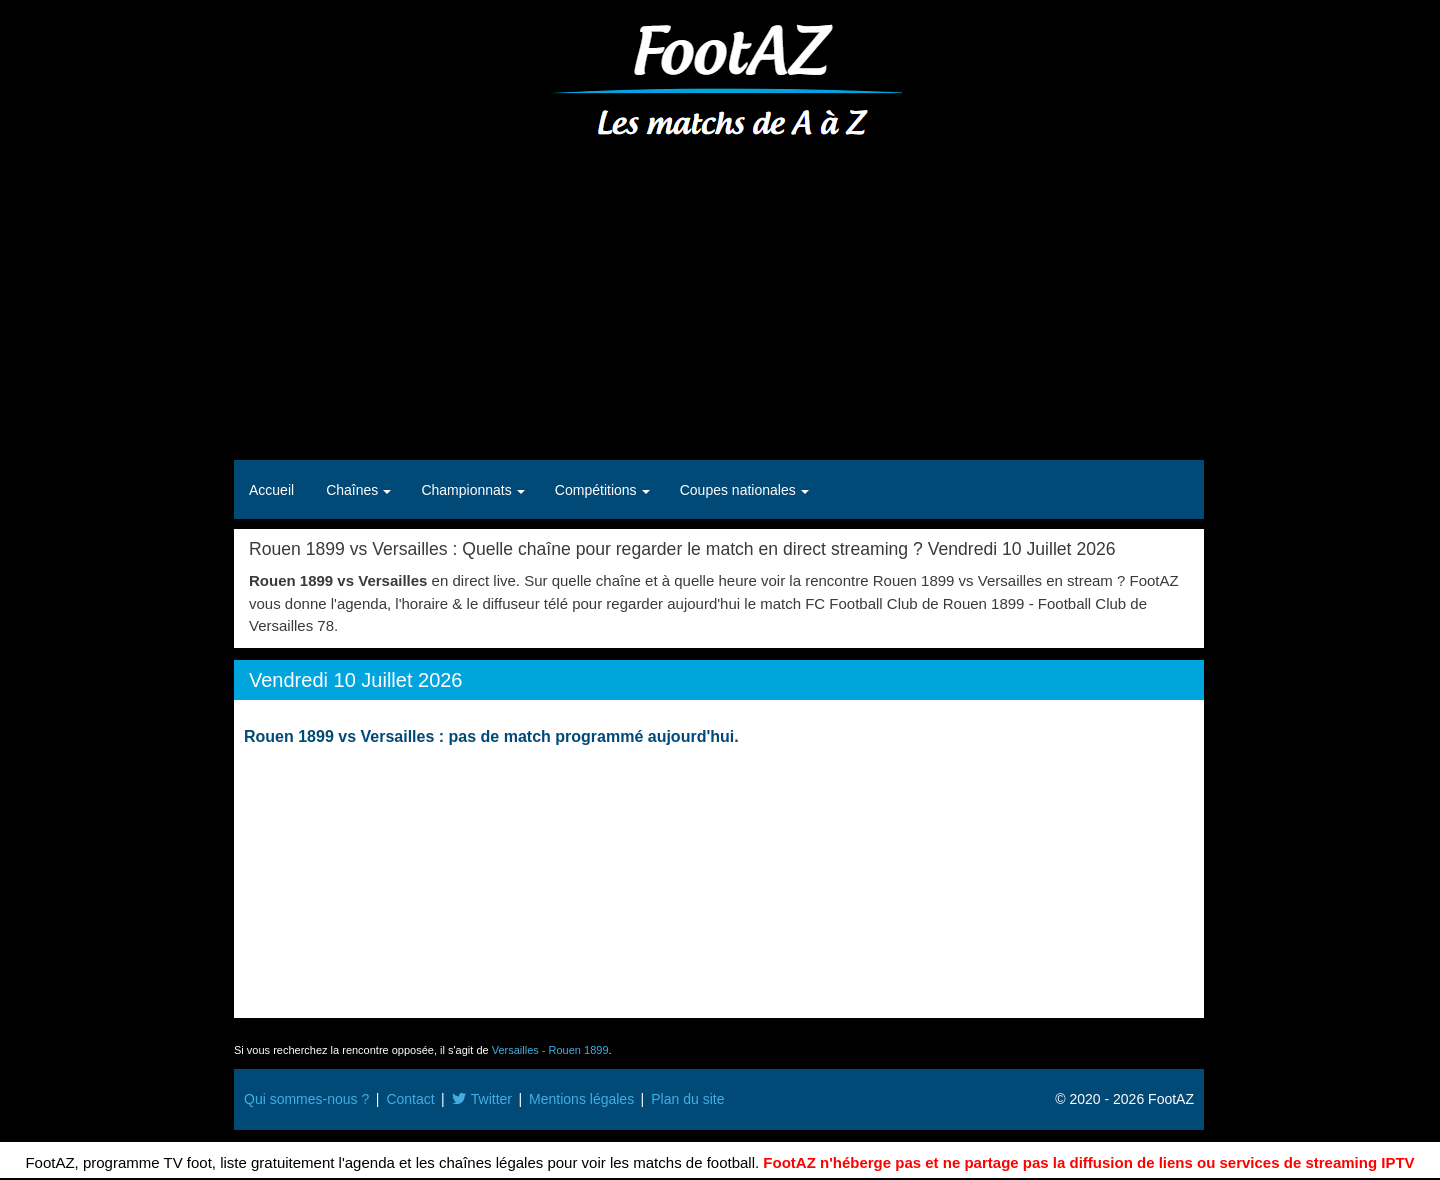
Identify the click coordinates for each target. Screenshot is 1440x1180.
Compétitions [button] (598, 490)
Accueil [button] (271, 490)
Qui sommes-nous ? (306, 1099)
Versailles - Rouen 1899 (550, 1050)
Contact (410, 1099)
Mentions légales (581, 1099)
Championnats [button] (468, 490)
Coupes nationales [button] (740, 490)
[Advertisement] (719, 300)
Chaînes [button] (354, 490)
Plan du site (687, 1099)
